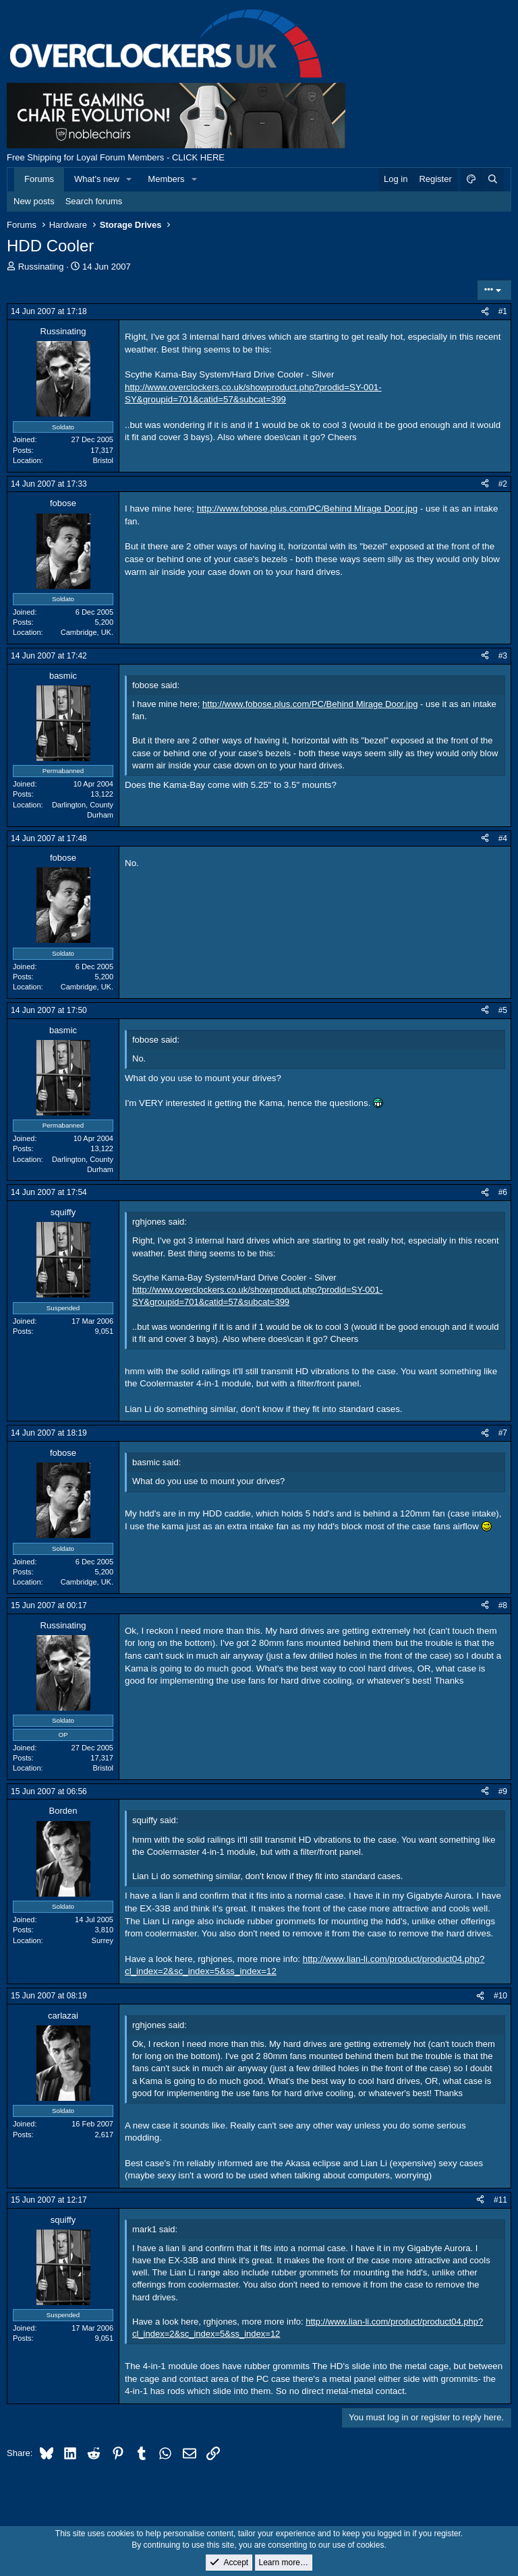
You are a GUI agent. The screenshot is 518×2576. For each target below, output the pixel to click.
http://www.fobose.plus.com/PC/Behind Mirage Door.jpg (307, 508)
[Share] (485, 311)
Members (166, 179)
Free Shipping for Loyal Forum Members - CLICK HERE (116, 157)
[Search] (492, 179)
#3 (502, 656)
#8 (502, 1605)
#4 (502, 838)
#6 (502, 1192)
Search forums (94, 201)
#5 (502, 1010)
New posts (34, 201)
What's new (96, 179)
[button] (129, 179)
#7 (502, 1433)
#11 (500, 2200)
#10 (500, 1995)
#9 (502, 1791)
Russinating (41, 267)
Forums (39, 179)
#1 (502, 311)
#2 (502, 484)
